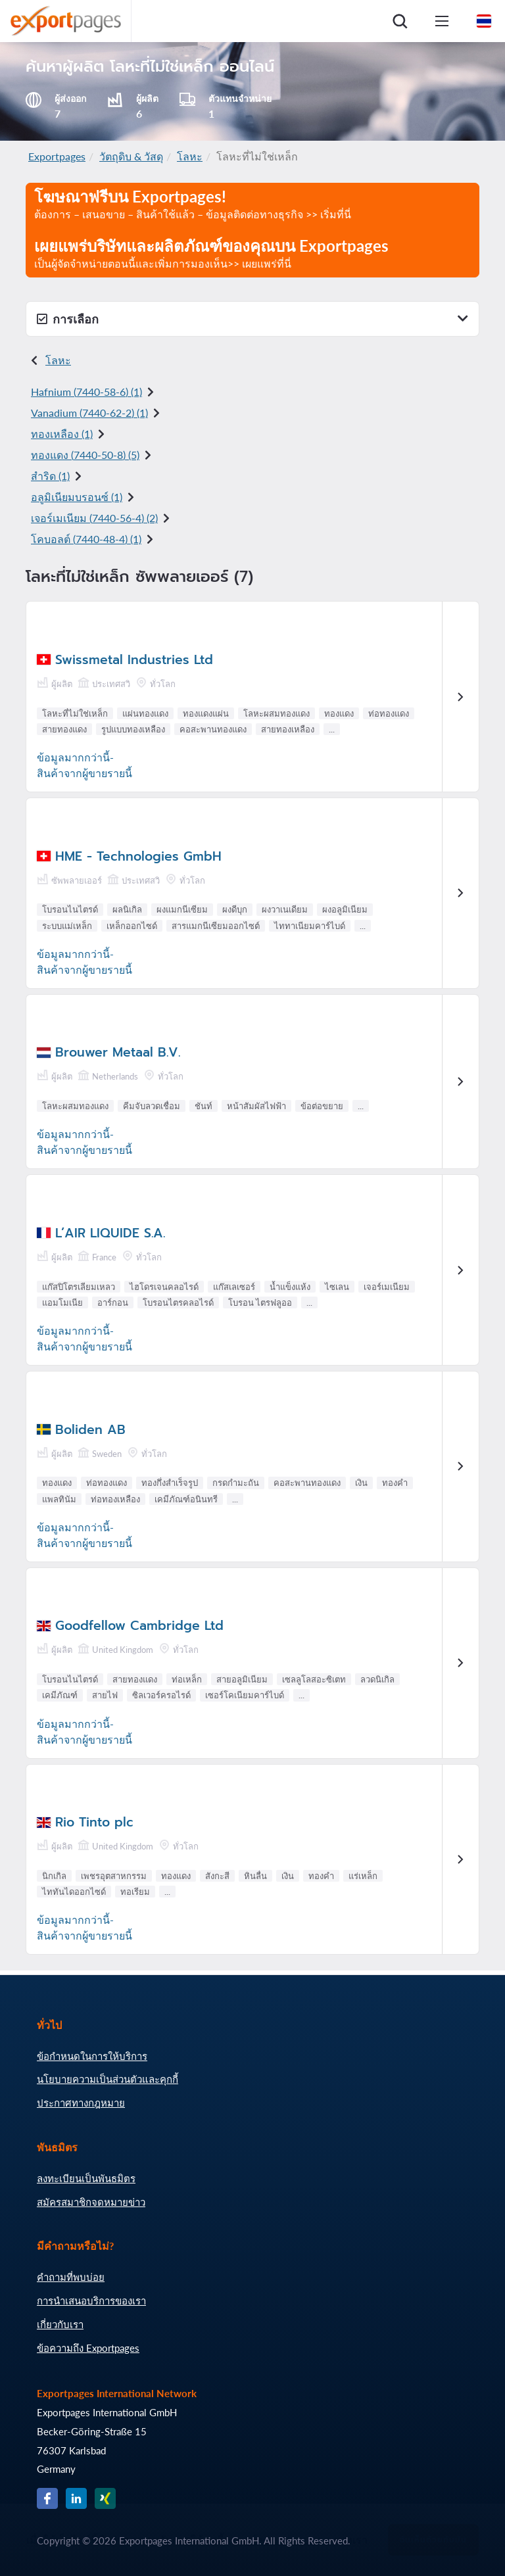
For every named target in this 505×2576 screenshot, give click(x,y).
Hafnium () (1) (86, 391)
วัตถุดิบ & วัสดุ (131, 156)
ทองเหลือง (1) (62, 433)
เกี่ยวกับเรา (60, 2324)
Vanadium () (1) (89, 412)
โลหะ (190, 156)
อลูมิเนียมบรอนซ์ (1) (76, 496)
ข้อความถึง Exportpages (88, 2348)
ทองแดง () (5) (85, 454)
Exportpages (56, 156)
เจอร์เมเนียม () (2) (94, 518)
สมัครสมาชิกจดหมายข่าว (91, 2202)
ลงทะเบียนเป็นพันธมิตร (86, 2178)
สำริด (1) (50, 475)
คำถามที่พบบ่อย (71, 2277)
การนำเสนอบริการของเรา (91, 2300)
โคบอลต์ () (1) (86, 539)
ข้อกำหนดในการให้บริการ (92, 2056)
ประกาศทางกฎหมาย (81, 2103)
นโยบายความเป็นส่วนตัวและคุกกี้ (107, 2079)
